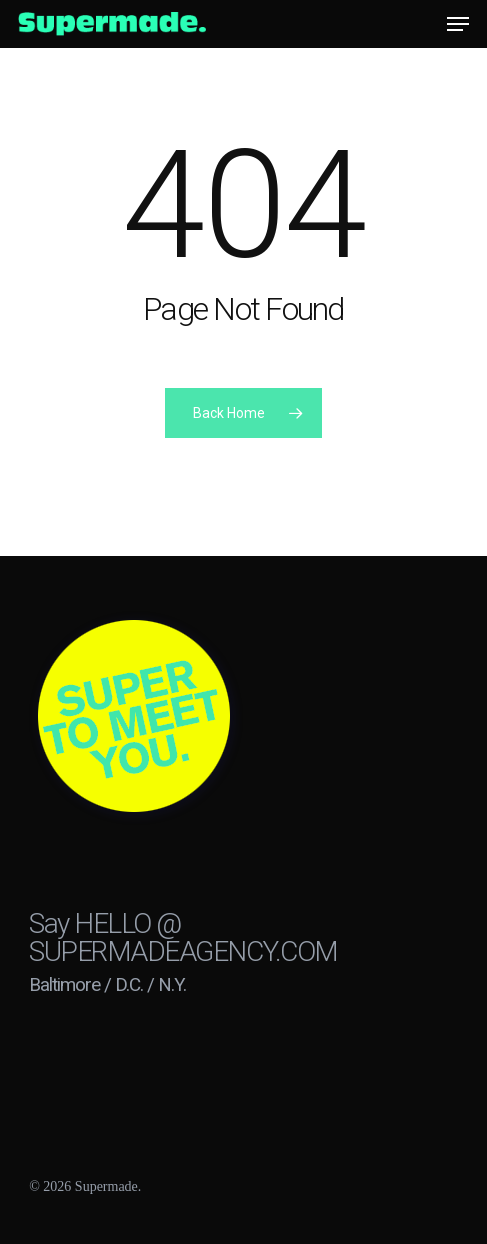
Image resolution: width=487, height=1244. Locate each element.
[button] (458, 24)
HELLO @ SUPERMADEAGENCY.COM (183, 937)
